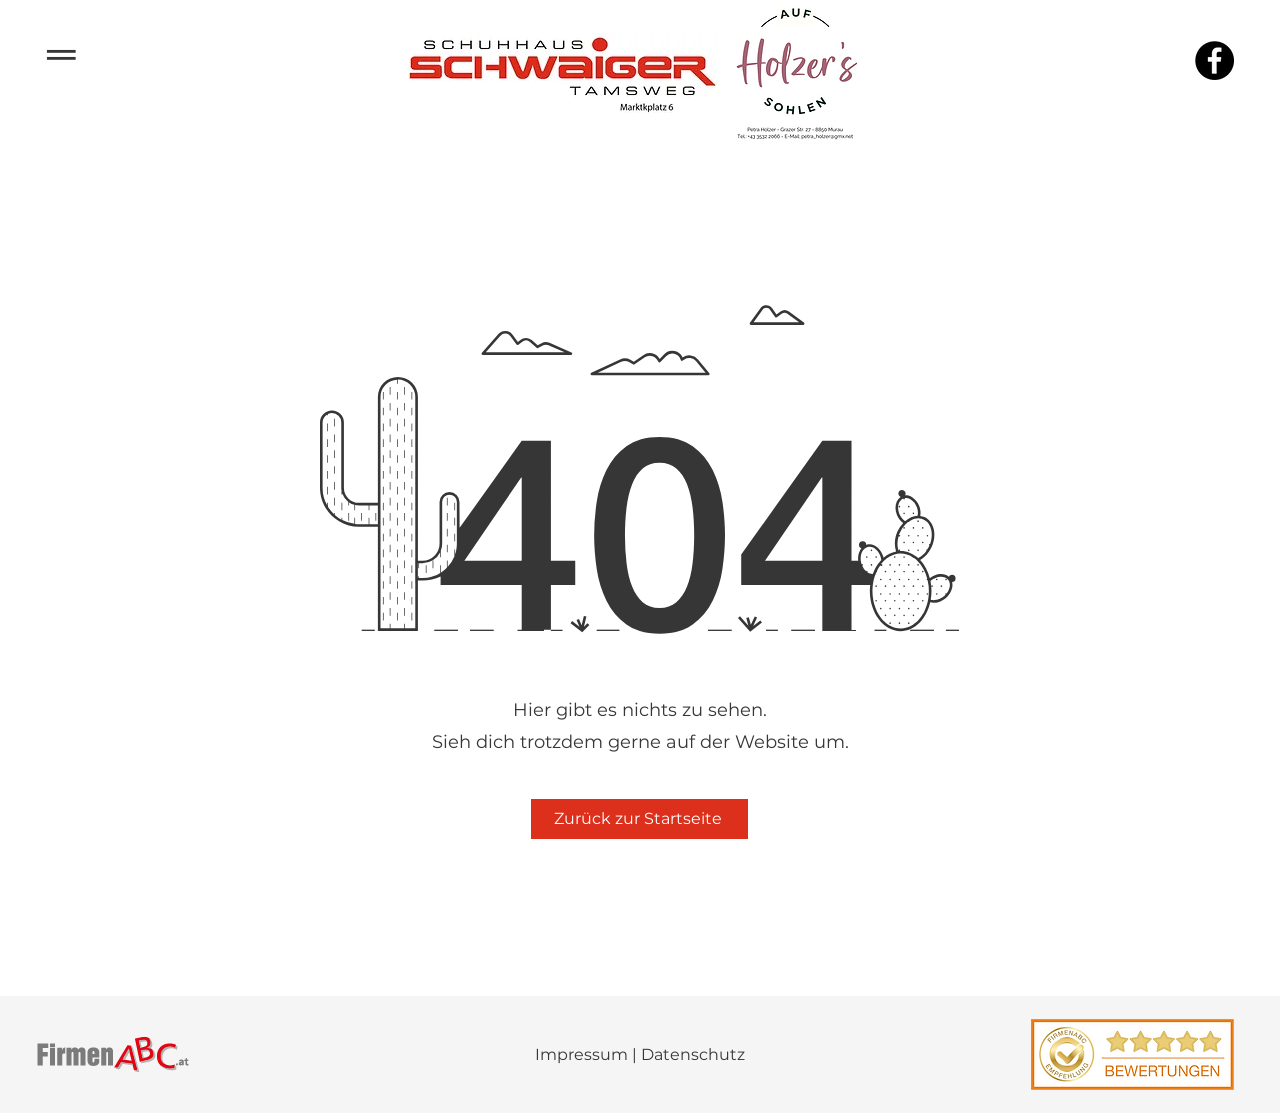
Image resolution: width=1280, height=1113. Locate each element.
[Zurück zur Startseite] (639, 819)
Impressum (581, 1054)
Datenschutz (693, 1054)
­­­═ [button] (61, 52)
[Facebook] (1214, 60)
